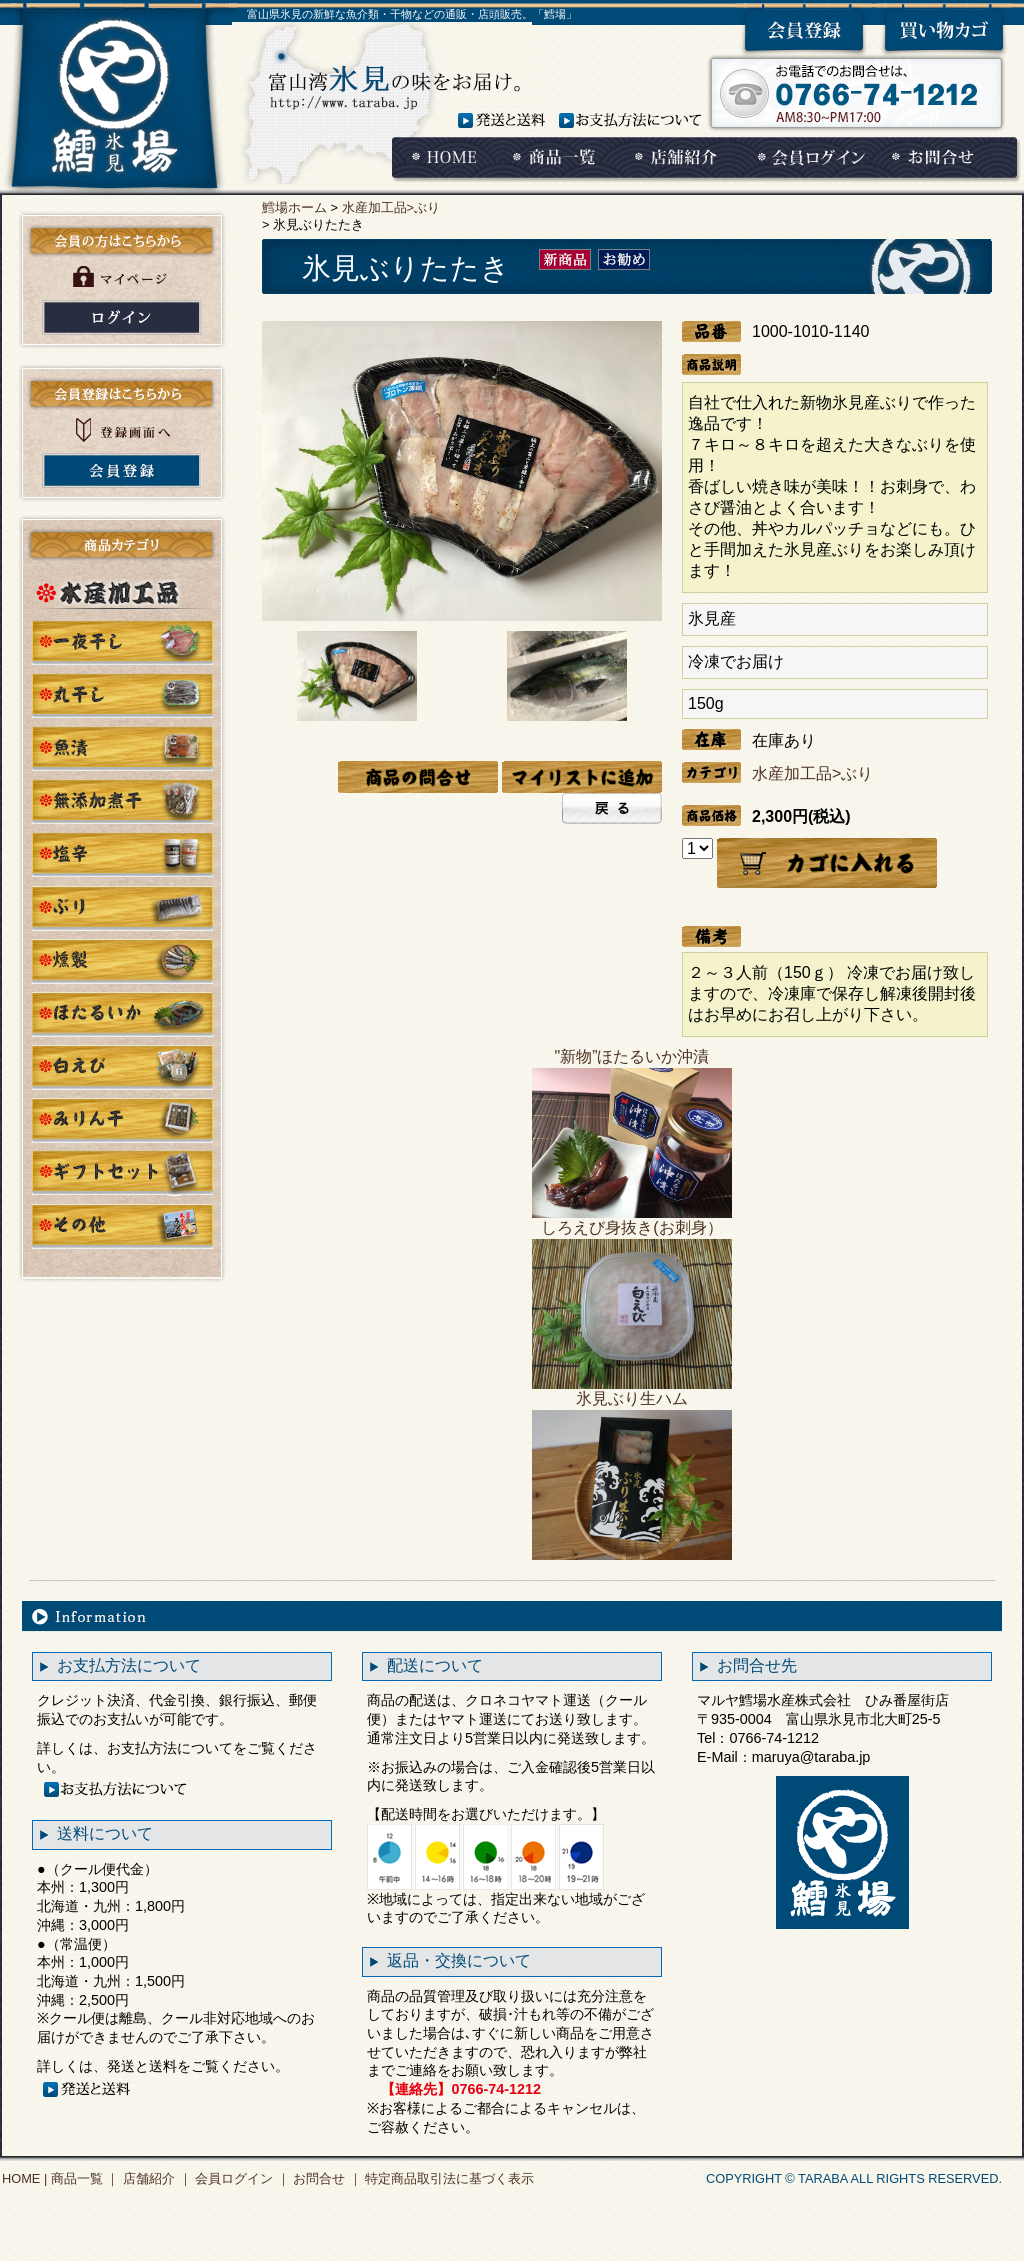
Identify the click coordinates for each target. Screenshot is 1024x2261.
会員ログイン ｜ (241, 2178)
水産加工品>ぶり (391, 207)
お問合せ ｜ (326, 2178)
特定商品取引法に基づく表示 (448, 2178)
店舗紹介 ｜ (155, 2178)
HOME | (24, 2178)
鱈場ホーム (294, 207)
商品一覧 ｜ (83, 2178)
